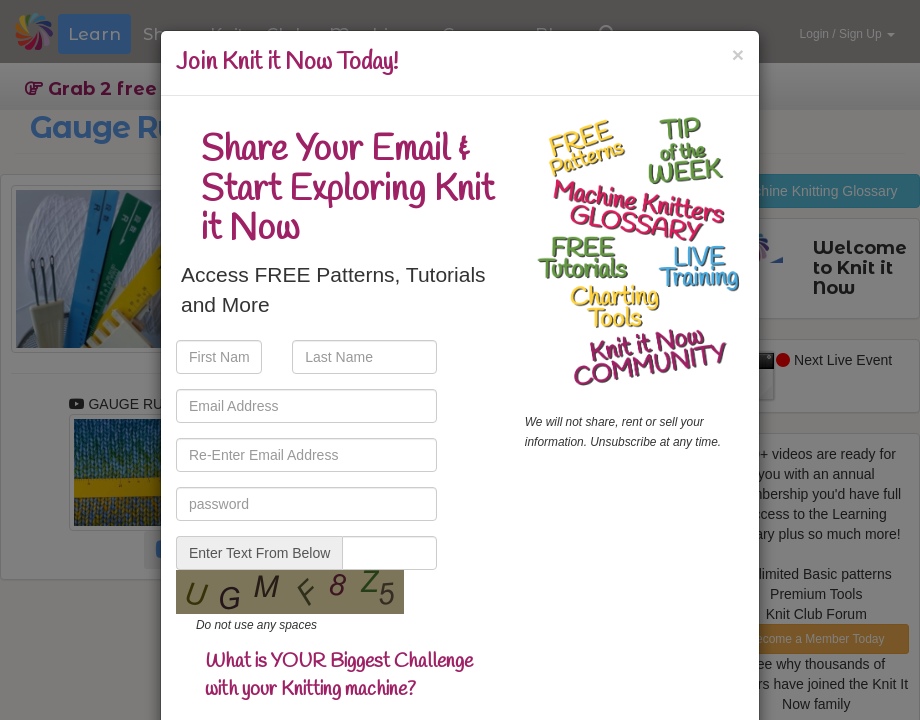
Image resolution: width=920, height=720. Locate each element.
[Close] (738, 54)
